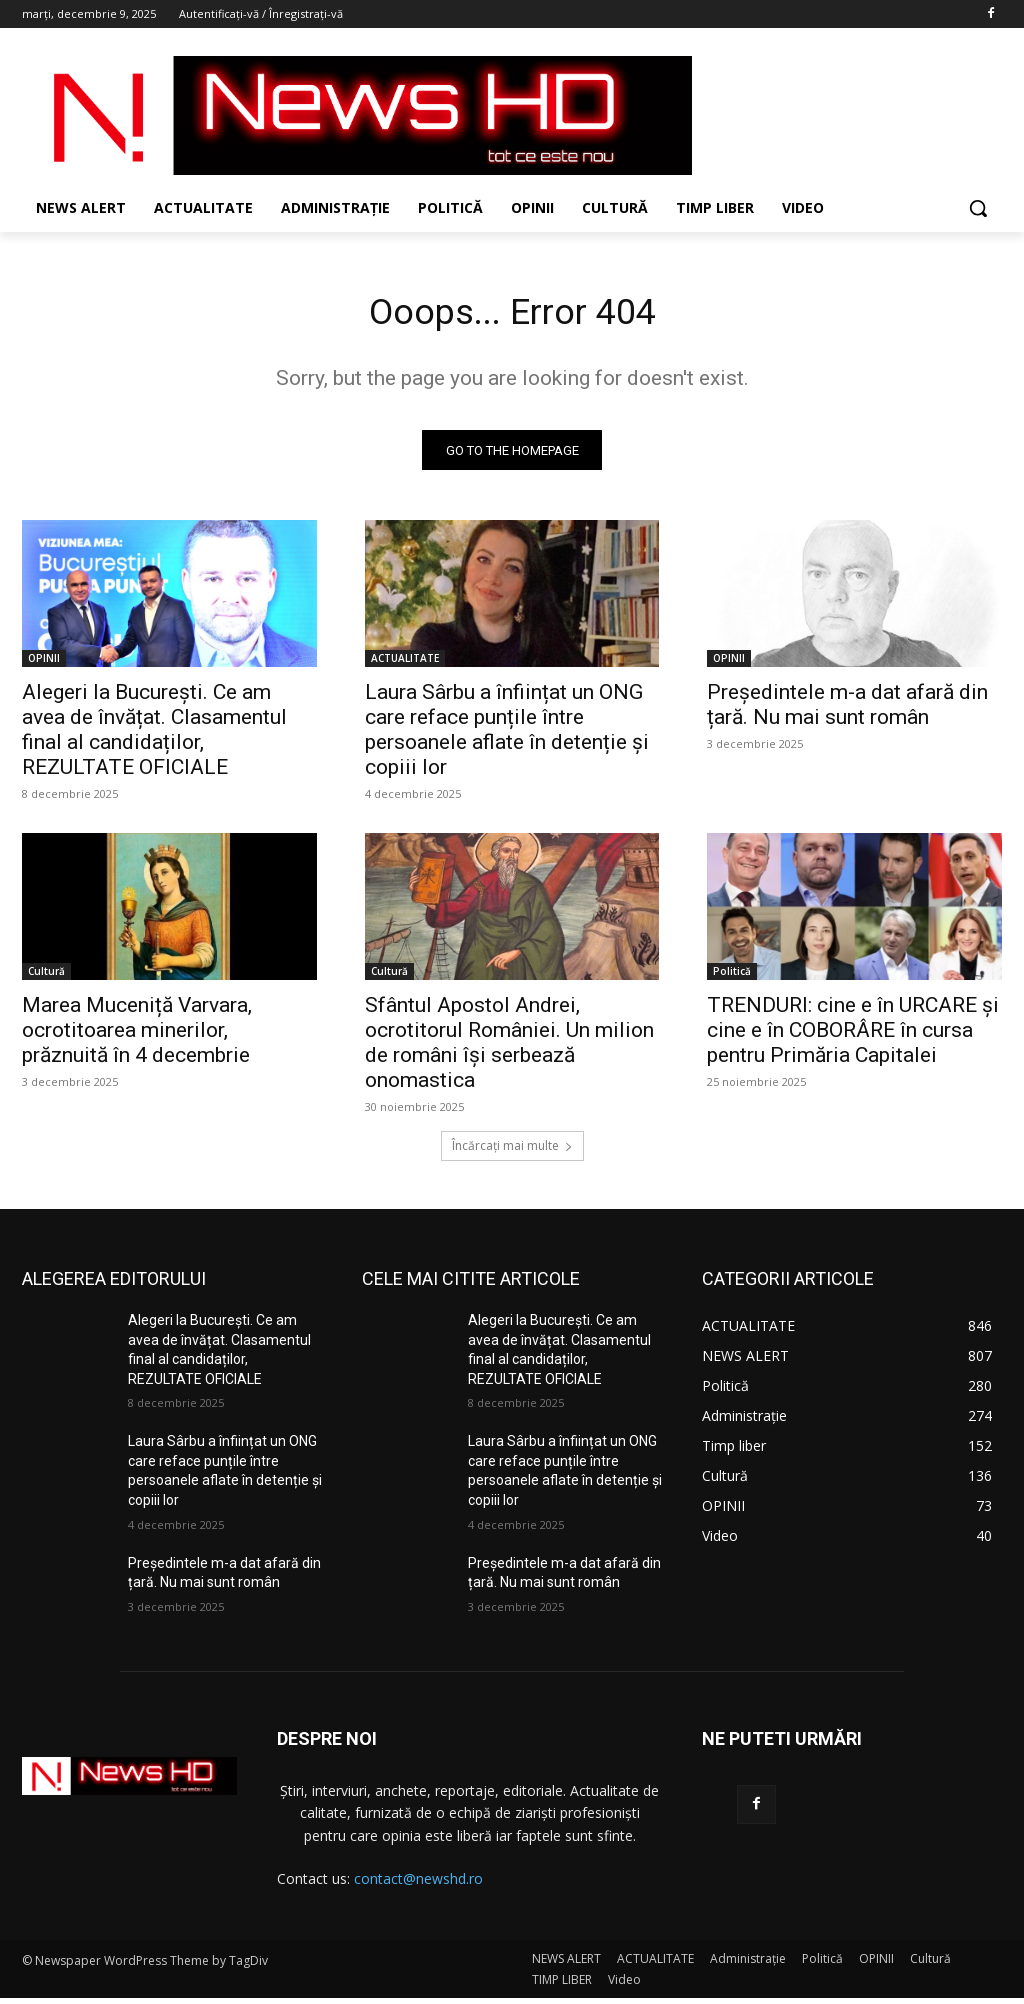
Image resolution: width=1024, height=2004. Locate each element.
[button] (978, 208)
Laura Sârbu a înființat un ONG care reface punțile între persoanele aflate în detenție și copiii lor (507, 736)
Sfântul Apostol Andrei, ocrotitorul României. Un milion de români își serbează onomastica (509, 1049)
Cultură (46, 978)
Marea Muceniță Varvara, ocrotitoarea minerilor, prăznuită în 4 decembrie (137, 1037)
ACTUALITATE (405, 665)
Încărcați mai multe (512, 1151)
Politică (732, 978)
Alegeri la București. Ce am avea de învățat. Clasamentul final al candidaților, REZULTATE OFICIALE (154, 736)
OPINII (44, 665)
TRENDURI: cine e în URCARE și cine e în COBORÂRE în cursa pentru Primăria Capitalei (853, 1037)
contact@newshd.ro (418, 1884)
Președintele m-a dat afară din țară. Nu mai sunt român (847, 711)
